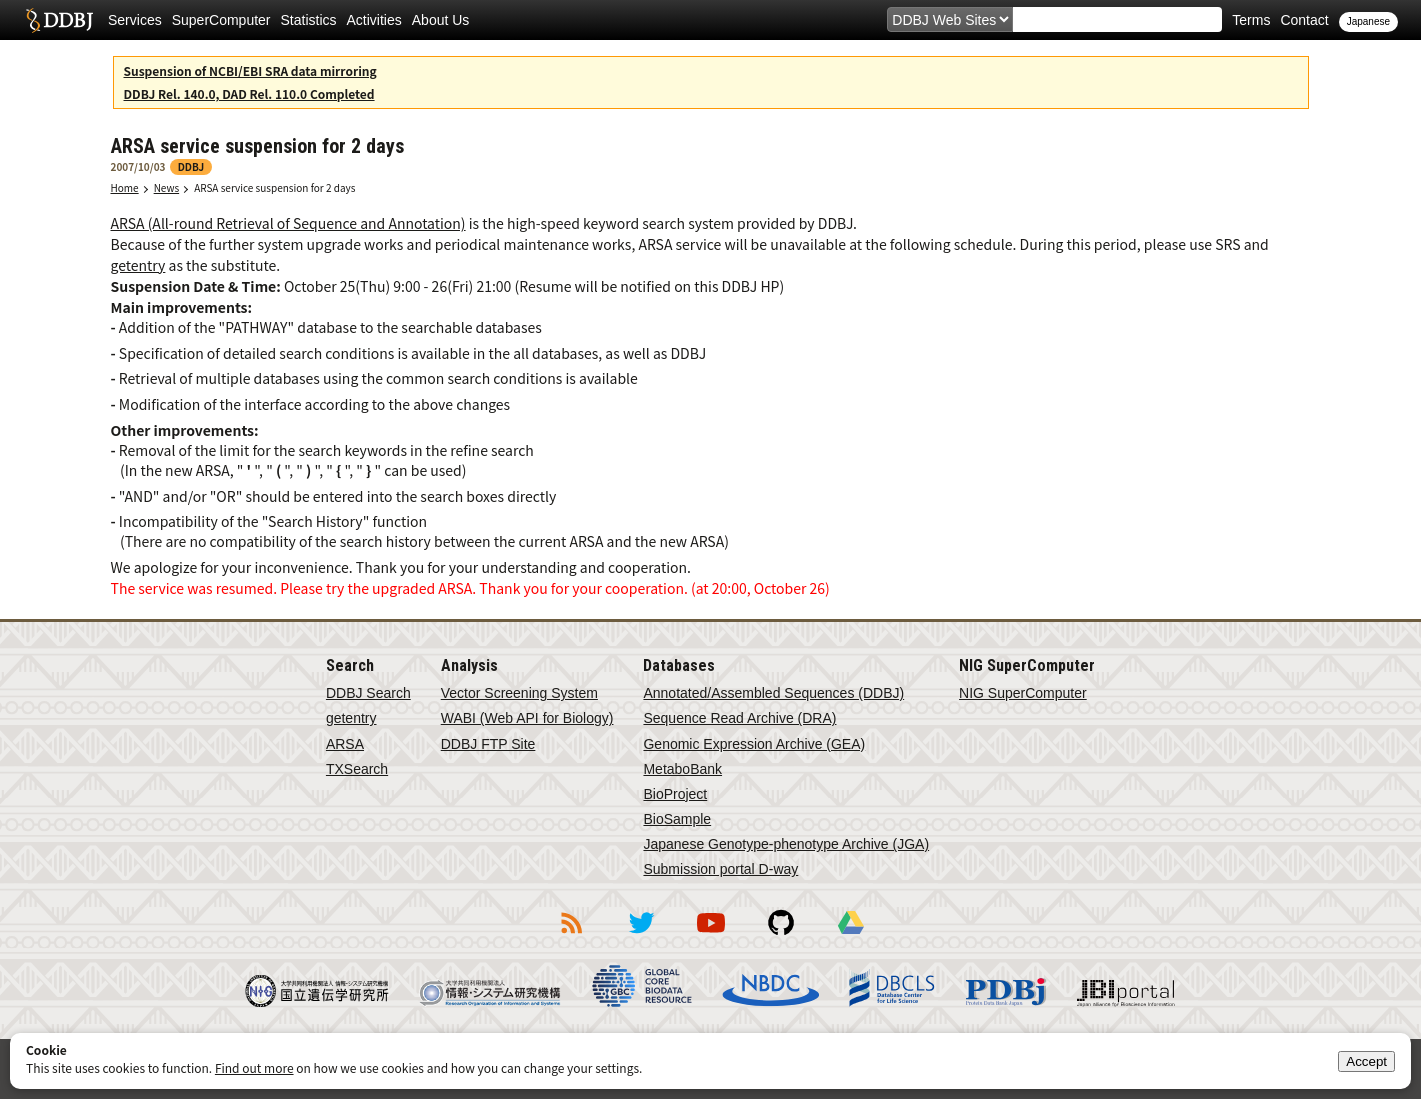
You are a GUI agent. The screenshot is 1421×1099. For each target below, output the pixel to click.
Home (125, 187)
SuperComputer (221, 20)
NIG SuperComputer (1023, 693)
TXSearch (357, 769)
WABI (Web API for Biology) (527, 718)
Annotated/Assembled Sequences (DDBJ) (773, 693)
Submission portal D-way (720, 869)
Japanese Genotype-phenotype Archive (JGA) (786, 844)
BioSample (677, 819)
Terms (1251, 20)
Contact (1304, 20)
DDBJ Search (368, 693)
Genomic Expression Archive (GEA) (754, 744)
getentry (138, 265)
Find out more (254, 1067)
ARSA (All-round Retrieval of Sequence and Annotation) (288, 223)
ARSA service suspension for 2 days (274, 187)
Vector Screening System (519, 693)
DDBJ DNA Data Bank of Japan (59, 20)
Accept (1366, 1061)
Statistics (309, 20)
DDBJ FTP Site (488, 744)
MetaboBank (682, 769)
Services (135, 20)
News (167, 187)
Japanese (1368, 21)
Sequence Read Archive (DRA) (739, 718)
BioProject (675, 794)
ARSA (345, 744)
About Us (441, 20)
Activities (374, 20)
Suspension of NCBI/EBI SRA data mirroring (250, 70)
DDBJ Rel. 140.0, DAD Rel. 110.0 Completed (249, 93)
